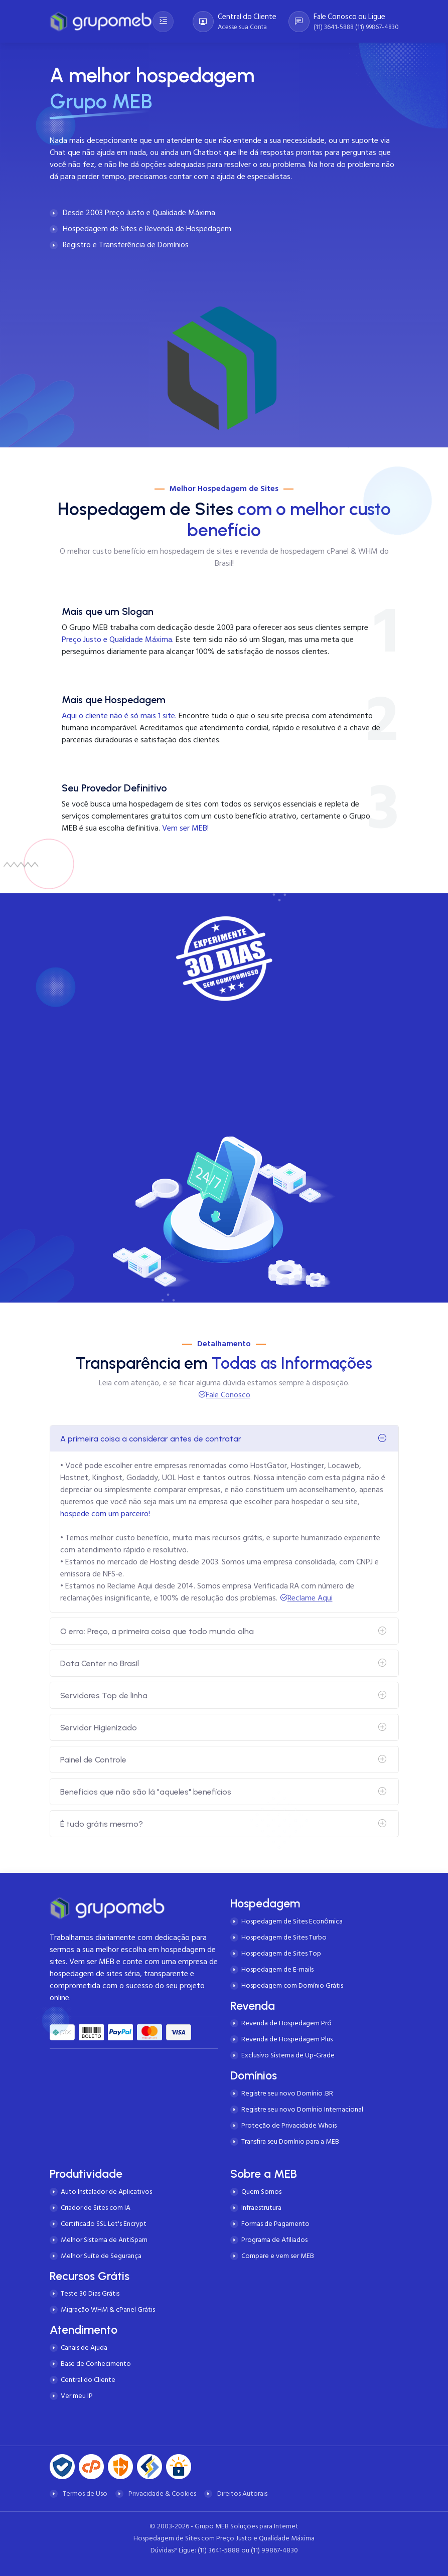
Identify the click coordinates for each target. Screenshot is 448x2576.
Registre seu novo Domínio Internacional (302, 2109)
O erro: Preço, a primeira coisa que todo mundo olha (157, 1631)
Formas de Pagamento (275, 2223)
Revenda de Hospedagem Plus (287, 2039)
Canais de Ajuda (84, 2347)
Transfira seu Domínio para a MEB (290, 2141)
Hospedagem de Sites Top (281, 1953)
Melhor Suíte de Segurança (101, 2256)
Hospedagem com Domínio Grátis (292, 1985)
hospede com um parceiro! (105, 1513)
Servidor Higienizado (98, 1727)
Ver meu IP (77, 2395)
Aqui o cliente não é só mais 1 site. (119, 715)
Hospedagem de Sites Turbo (284, 1937)
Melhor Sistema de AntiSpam (104, 2239)
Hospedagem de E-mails (277, 1969)
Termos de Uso (85, 2493)
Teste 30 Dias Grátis (90, 2293)
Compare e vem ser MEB (277, 2256)
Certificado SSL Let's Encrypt (103, 2223)
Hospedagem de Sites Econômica (292, 1921)
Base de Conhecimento (96, 2363)
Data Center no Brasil (99, 1663)
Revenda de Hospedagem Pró (286, 2023)
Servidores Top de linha (103, 1695)
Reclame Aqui (310, 1597)
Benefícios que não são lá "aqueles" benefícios (145, 1792)
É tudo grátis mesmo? (101, 1824)
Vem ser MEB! (185, 828)
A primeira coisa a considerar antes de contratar (150, 1438)
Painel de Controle (93, 1759)
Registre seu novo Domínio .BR (287, 2093)
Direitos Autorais (242, 2493)
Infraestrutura (261, 2207)
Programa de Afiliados (274, 2239)
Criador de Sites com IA (95, 2207)
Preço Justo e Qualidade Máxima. (118, 639)
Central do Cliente (88, 2379)
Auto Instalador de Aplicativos (106, 2191)
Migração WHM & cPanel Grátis (108, 2309)
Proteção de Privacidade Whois (289, 2125)
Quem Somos (261, 2191)
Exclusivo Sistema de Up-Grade (288, 2055)
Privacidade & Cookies (162, 2493)
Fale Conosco (228, 1394)
